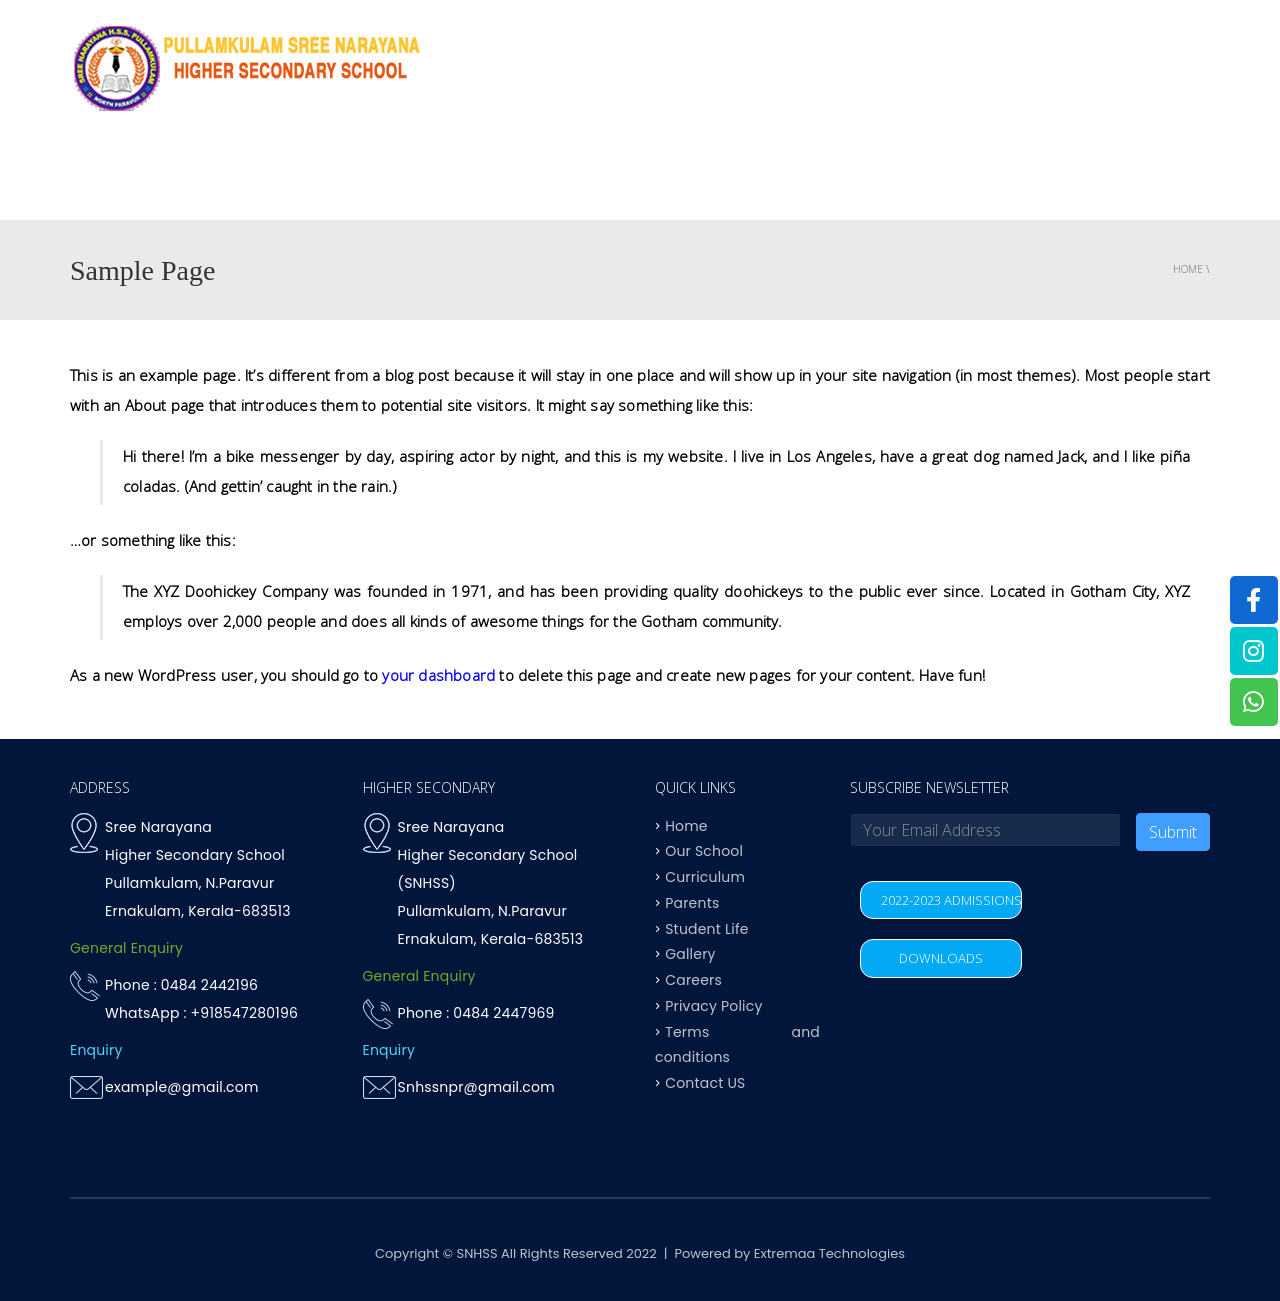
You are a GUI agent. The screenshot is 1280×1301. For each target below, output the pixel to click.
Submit (1173, 832)
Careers (693, 980)
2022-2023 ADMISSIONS (951, 900)
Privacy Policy (713, 1005)
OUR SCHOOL (547, 179)
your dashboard (438, 675)
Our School (704, 851)
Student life (937, 179)
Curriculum (672, 179)
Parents (1045, 179)
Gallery (690, 954)
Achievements (805, 179)
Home (334, 179)
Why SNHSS (426, 179)
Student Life (706, 928)
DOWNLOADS (941, 958)
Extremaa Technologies (829, 1253)
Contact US (1153, 179)
